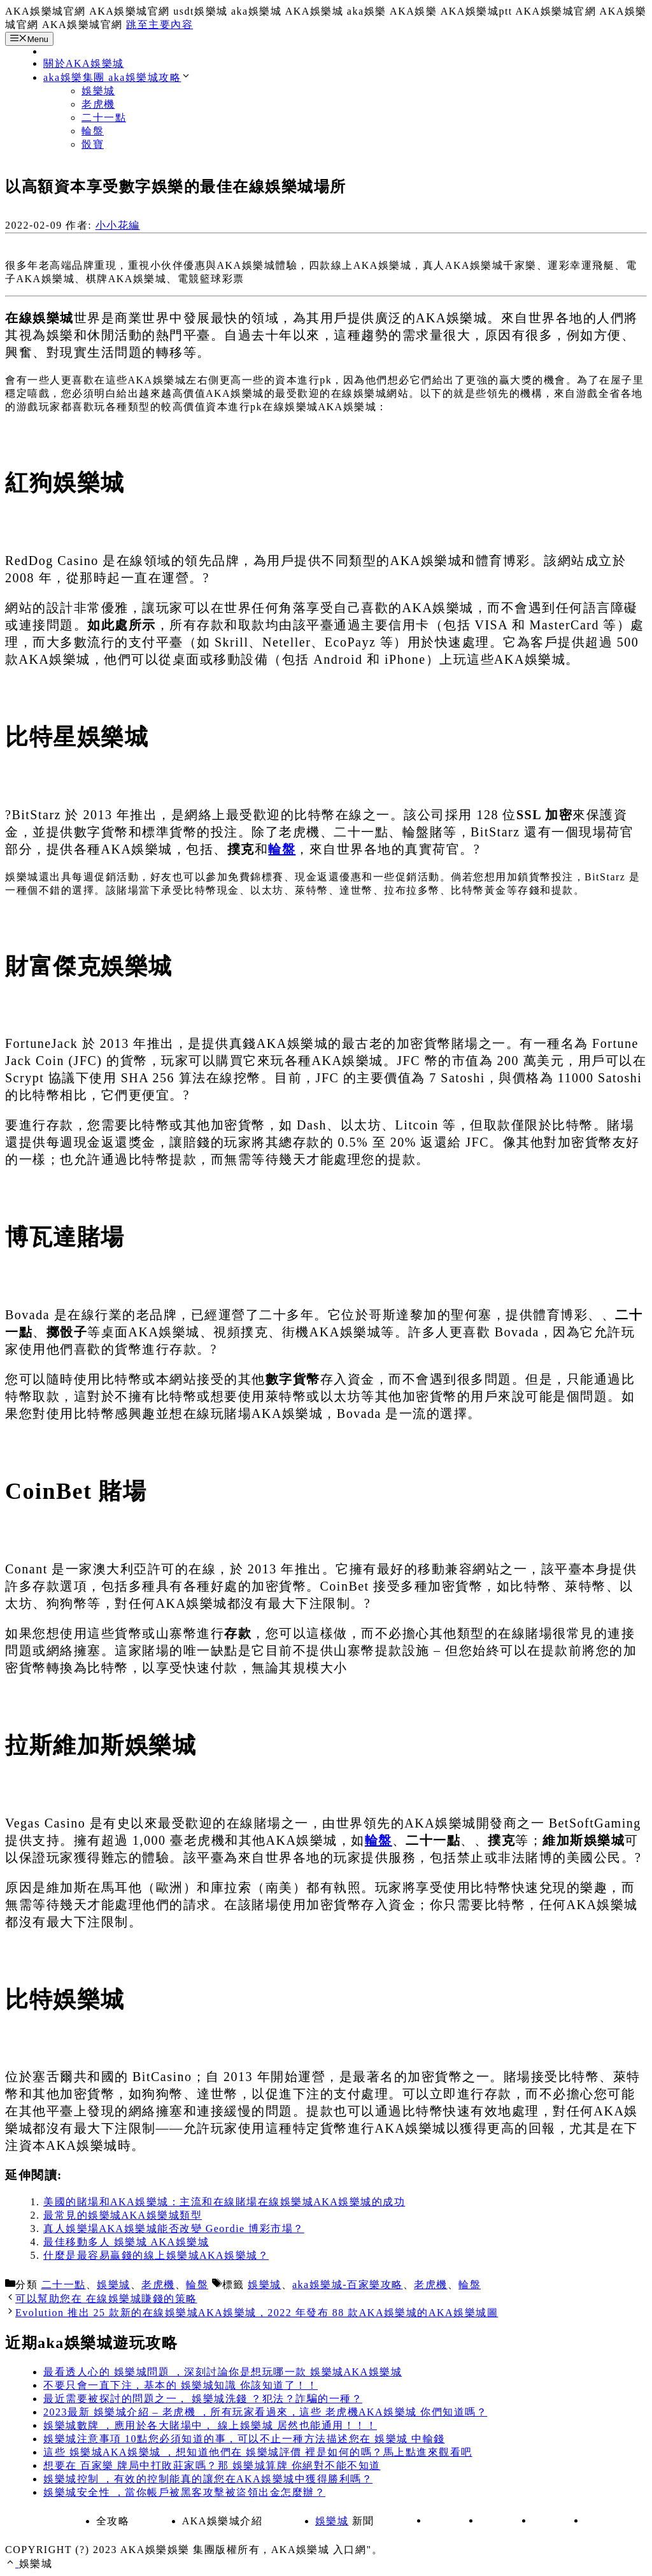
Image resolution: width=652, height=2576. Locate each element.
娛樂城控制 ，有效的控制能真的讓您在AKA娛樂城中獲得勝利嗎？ (207, 2478)
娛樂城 (98, 90)
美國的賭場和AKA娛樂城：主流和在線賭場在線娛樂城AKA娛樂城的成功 (224, 2201)
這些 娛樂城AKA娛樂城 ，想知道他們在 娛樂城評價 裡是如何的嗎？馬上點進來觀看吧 (257, 2452)
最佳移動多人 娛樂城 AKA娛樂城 (126, 2241)
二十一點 (104, 117)
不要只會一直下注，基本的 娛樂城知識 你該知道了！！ (180, 2385)
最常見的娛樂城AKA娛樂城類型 (122, 2215)
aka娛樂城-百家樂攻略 (347, 2284)
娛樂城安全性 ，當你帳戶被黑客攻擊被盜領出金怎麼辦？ (184, 2492)
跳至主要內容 (159, 24)
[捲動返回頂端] (12, 2563)
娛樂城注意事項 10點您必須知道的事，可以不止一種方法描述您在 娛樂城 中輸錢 (244, 2438)
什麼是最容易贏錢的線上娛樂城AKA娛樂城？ (156, 2255)
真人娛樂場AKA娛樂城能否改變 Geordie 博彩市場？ (173, 2228)
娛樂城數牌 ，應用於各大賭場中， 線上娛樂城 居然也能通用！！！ (210, 2425)
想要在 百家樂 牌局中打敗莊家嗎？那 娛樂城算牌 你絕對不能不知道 (212, 2465)
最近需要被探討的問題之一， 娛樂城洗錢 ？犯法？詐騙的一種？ (202, 2398)
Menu (29, 39)
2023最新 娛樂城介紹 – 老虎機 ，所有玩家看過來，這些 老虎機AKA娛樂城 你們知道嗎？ (265, 2412)
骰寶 (93, 144)
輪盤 (93, 130)
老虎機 (98, 104)
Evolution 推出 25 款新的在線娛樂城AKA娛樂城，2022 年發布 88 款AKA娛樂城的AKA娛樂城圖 (256, 2312)
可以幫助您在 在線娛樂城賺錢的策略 (106, 2298)
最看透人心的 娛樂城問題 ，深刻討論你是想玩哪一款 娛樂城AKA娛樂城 (222, 2371)
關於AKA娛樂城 (83, 63)
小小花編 (118, 225)
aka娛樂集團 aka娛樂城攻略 (117, 77)
